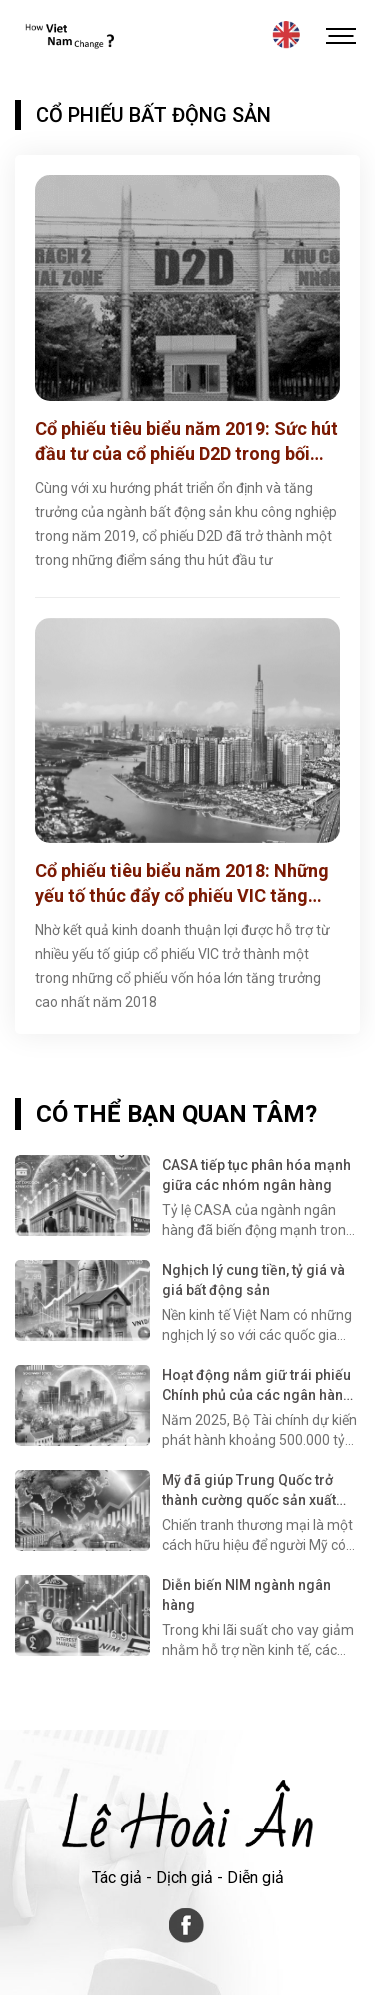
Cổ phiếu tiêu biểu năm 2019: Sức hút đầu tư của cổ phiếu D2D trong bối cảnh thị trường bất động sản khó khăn (186, 442)
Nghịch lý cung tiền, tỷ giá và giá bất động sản (253, 1280)
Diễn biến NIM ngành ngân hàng (246, 1595)
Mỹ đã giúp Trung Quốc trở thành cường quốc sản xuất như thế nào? (249, 1491)
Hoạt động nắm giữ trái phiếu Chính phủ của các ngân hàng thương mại (257, 1386)
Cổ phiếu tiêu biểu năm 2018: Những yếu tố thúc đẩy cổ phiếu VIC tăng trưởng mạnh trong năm (182, 884)
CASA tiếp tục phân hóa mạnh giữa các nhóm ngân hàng (256, 1175)
